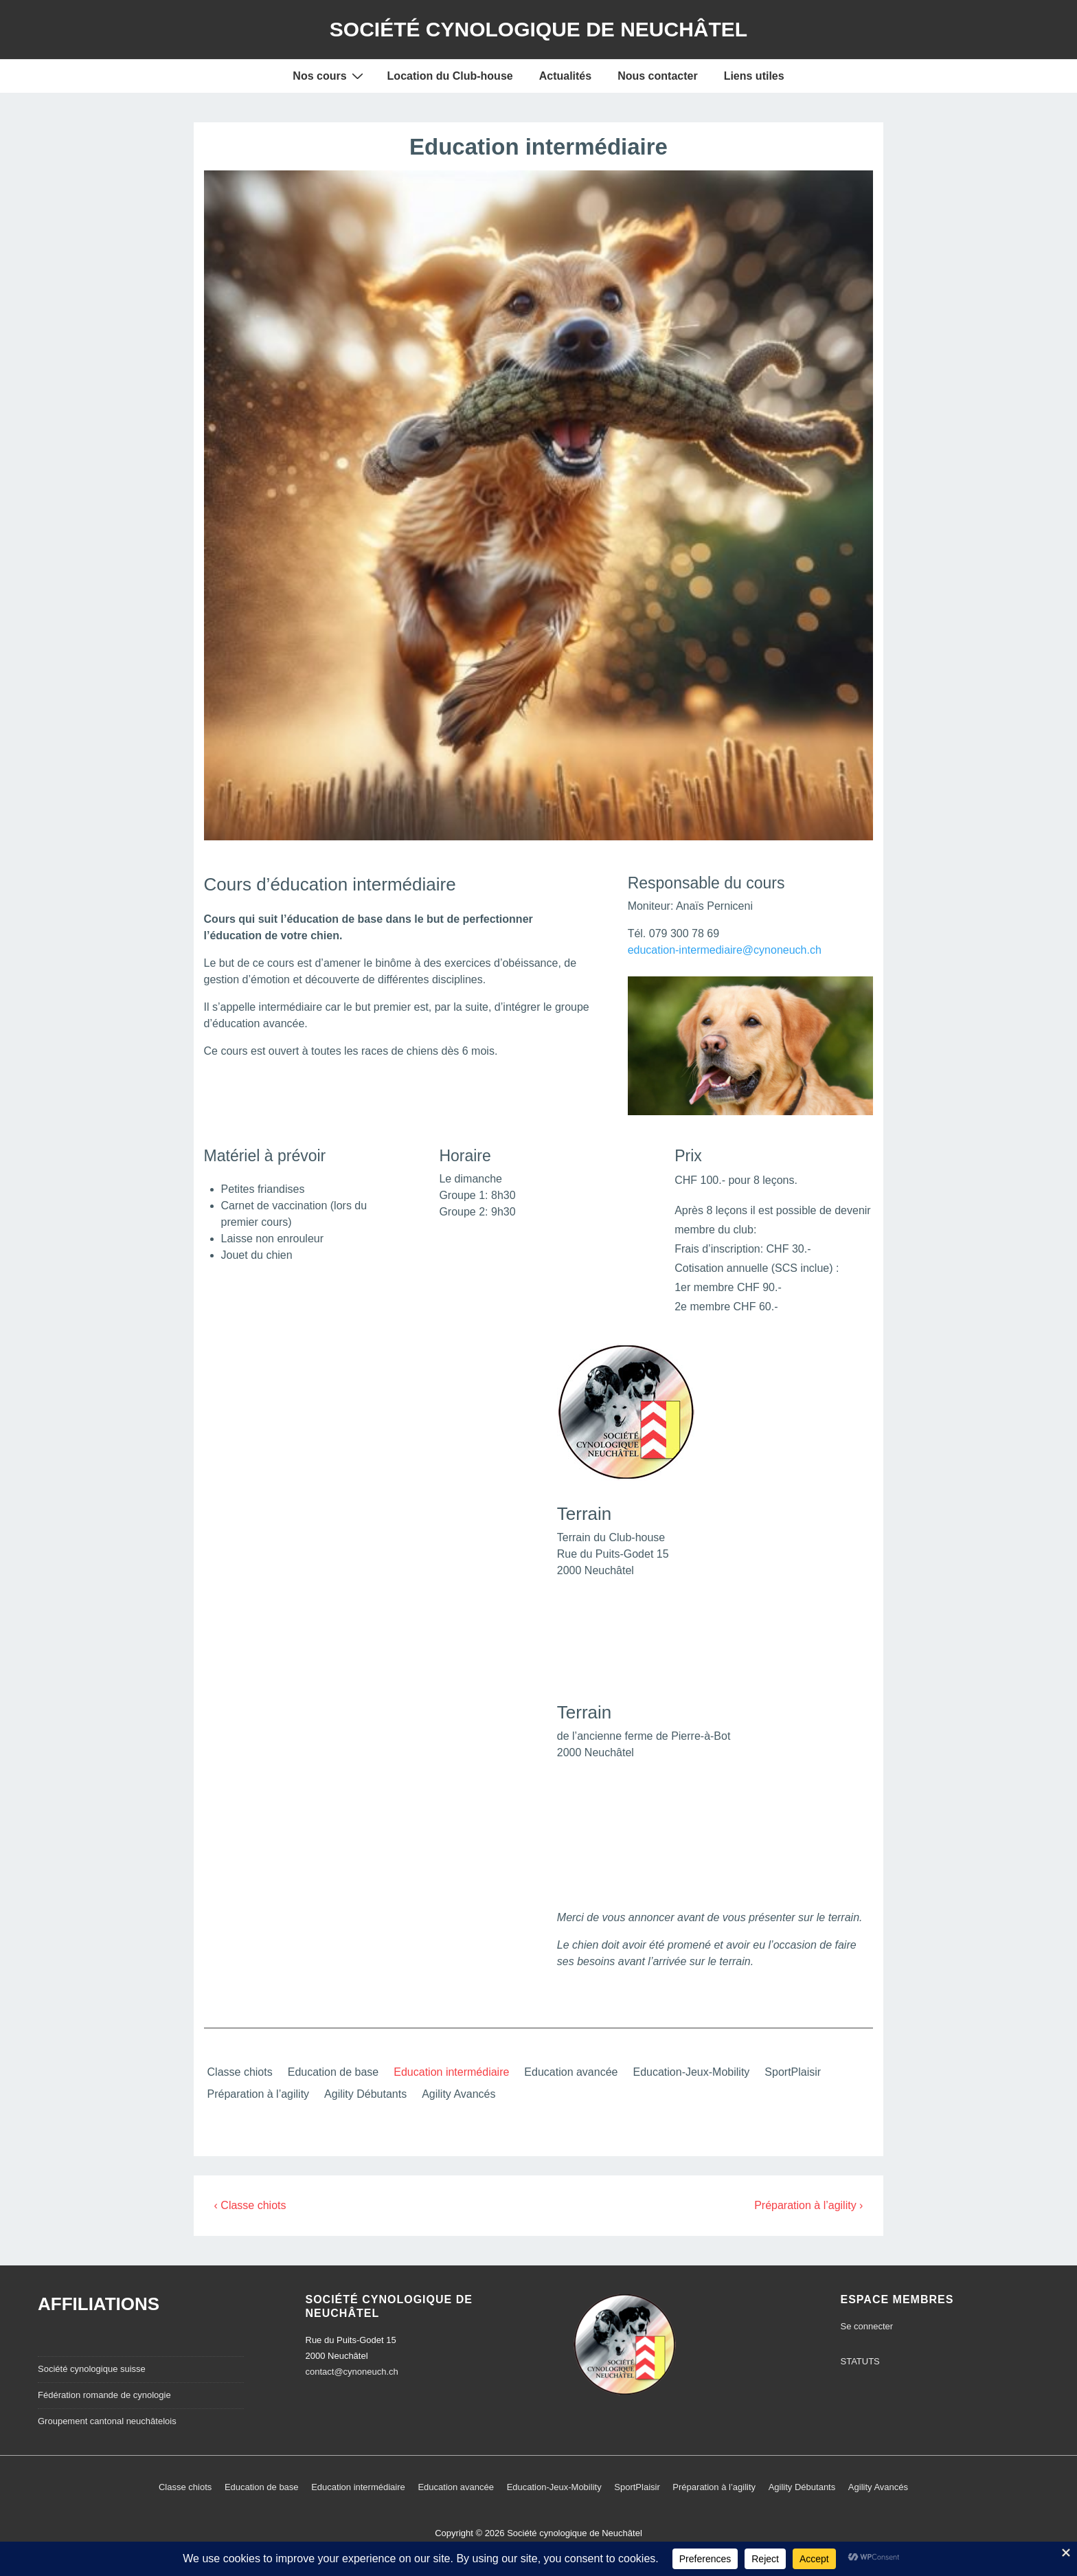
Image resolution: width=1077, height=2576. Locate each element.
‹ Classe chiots (250, 2205)
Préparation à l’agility (258, 2094)
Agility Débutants (365, 2094)
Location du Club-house (450, 76)
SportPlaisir (792, 2072)
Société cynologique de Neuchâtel (538, 29)
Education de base (333, 2072)
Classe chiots (240, 2072)
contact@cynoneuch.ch (352, 2371)
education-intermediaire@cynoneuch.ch (724, 950)
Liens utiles (754, 76)
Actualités (565, 76)
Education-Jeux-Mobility (691, 2072)
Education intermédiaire (451, 2072)
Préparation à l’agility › (808, 2205)
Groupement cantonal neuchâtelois (107, 2421)
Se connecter (867, 2326)
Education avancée (570, 2072)
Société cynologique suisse (92, 2369)
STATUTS (860, 2361)
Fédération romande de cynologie (104, 2395)
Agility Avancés (458, 2094)
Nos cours (329, 75)
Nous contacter (657, 76)
